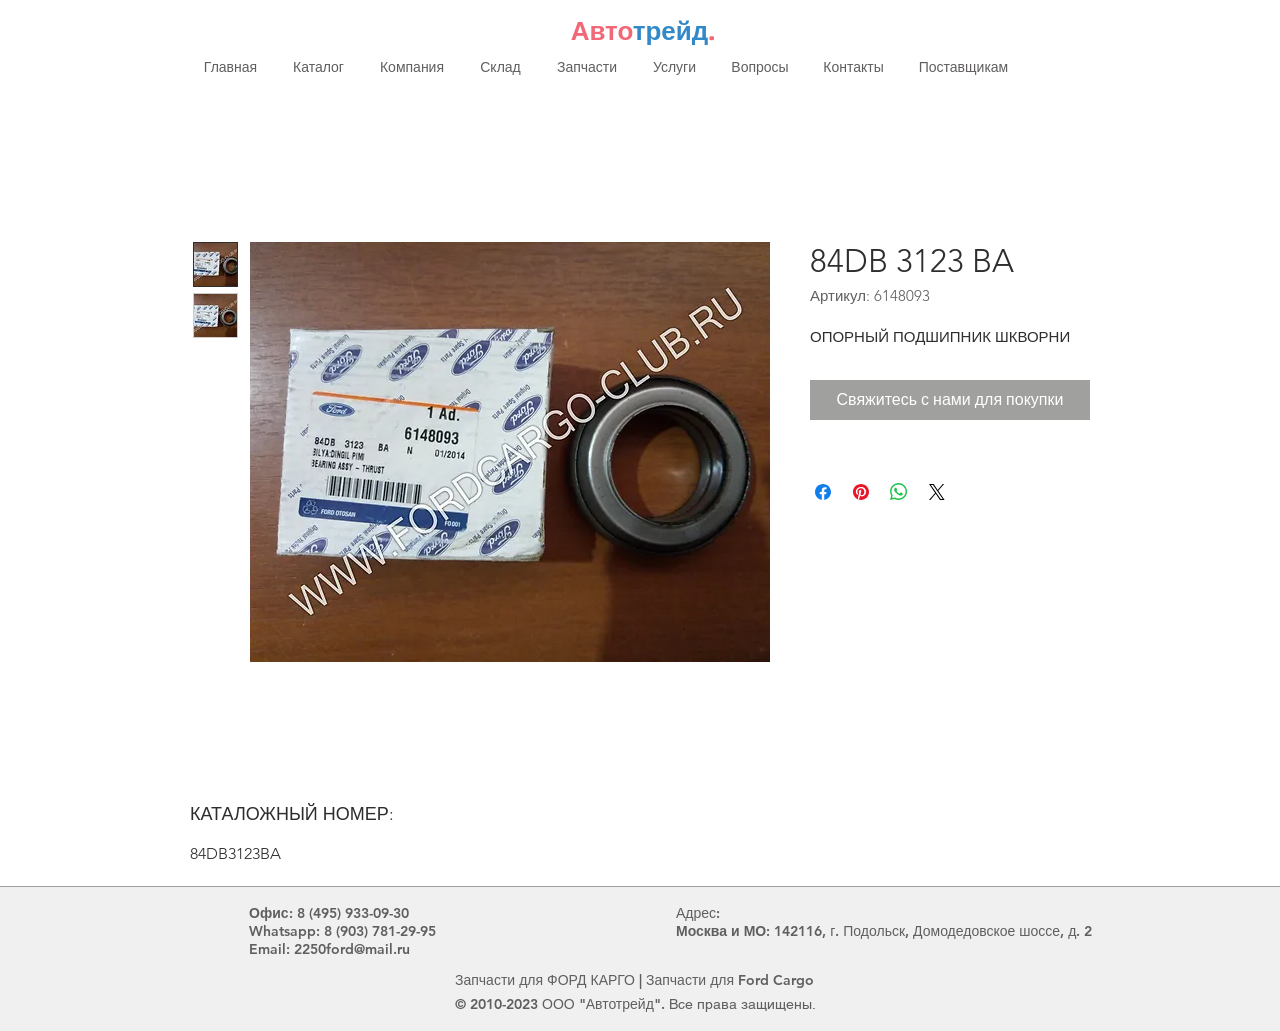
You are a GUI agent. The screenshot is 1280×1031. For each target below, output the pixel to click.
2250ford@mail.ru (352, 949)
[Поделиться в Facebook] (823, 492)
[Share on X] (937, 492)
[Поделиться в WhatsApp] (899, 492)
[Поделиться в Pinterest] (861, 492)
